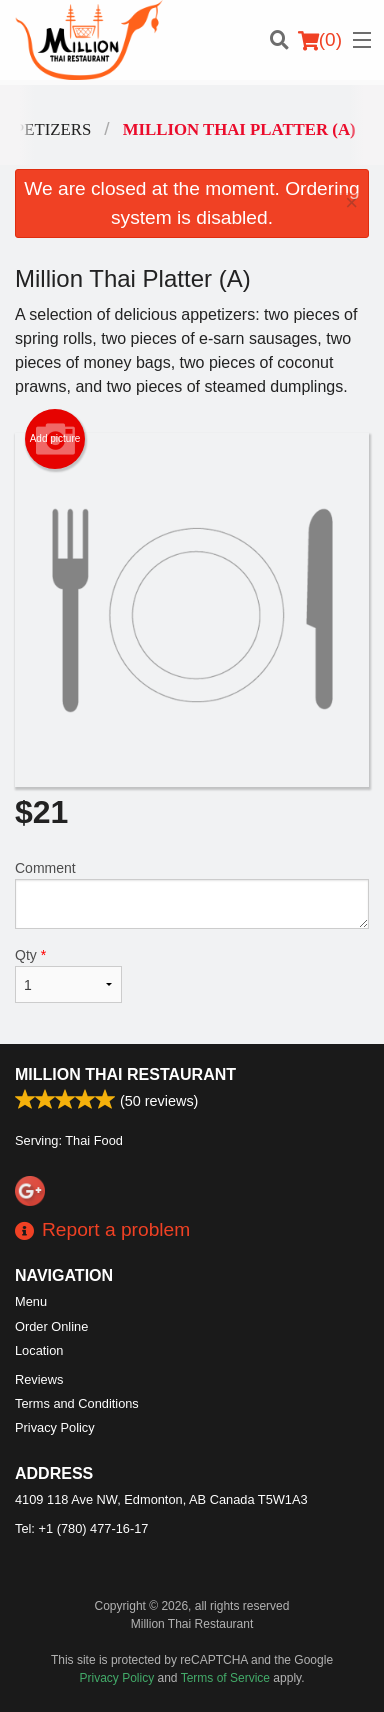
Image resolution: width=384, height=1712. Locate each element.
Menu (31, 1301)
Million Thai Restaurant (125, 1074)
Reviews (39, 1379)
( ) (320, 40)
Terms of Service (225, 1678)
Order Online (51, 1326)
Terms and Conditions (77, 1403)
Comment (192, 894)
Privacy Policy (55, 1427)
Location (39, 1350)
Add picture (55, 439)
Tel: (81, 1528)
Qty (68, 975)
